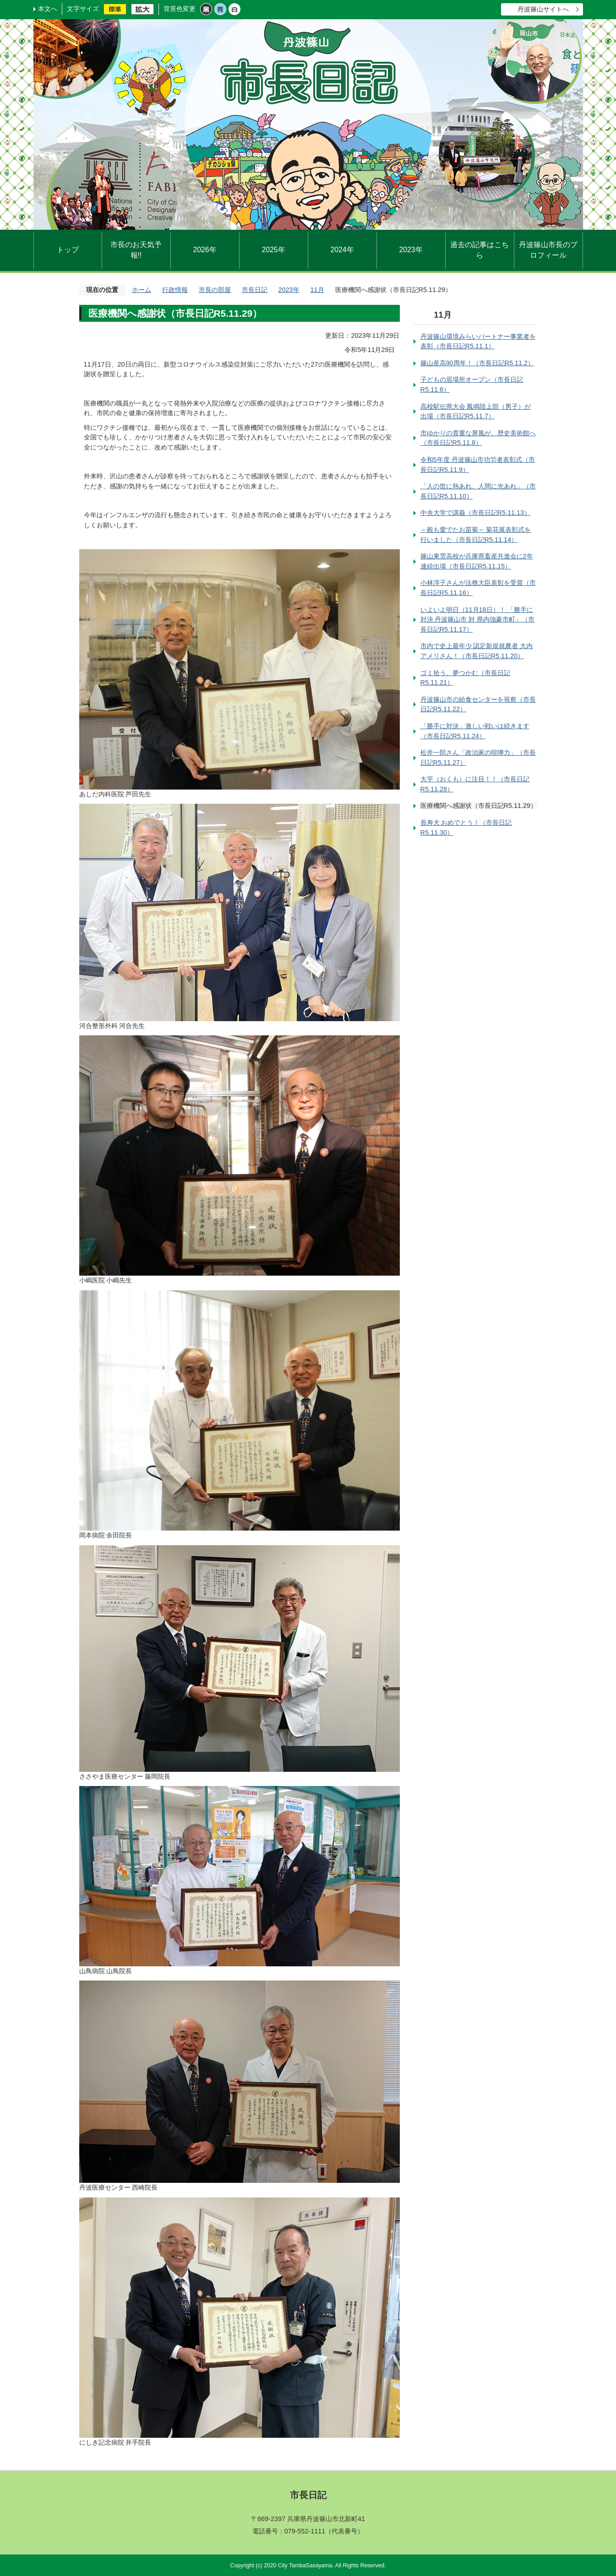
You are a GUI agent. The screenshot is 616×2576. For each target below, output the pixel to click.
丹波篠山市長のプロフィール (548, 250)
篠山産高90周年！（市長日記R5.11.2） (477, 363)
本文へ (47, 8)
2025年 (273, 250)
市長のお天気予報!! (136, 250)
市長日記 (254, 289)
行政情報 (175, 289)
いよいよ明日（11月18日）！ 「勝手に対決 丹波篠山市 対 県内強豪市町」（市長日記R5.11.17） (477, 619)
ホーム (141, 289)
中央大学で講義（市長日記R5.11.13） (475, 512)
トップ (68, 250)
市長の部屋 (215, 289)
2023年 (410, 250)
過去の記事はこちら (479, 250)
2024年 (342, 250)
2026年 (204, 250)
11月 (317, 289)
